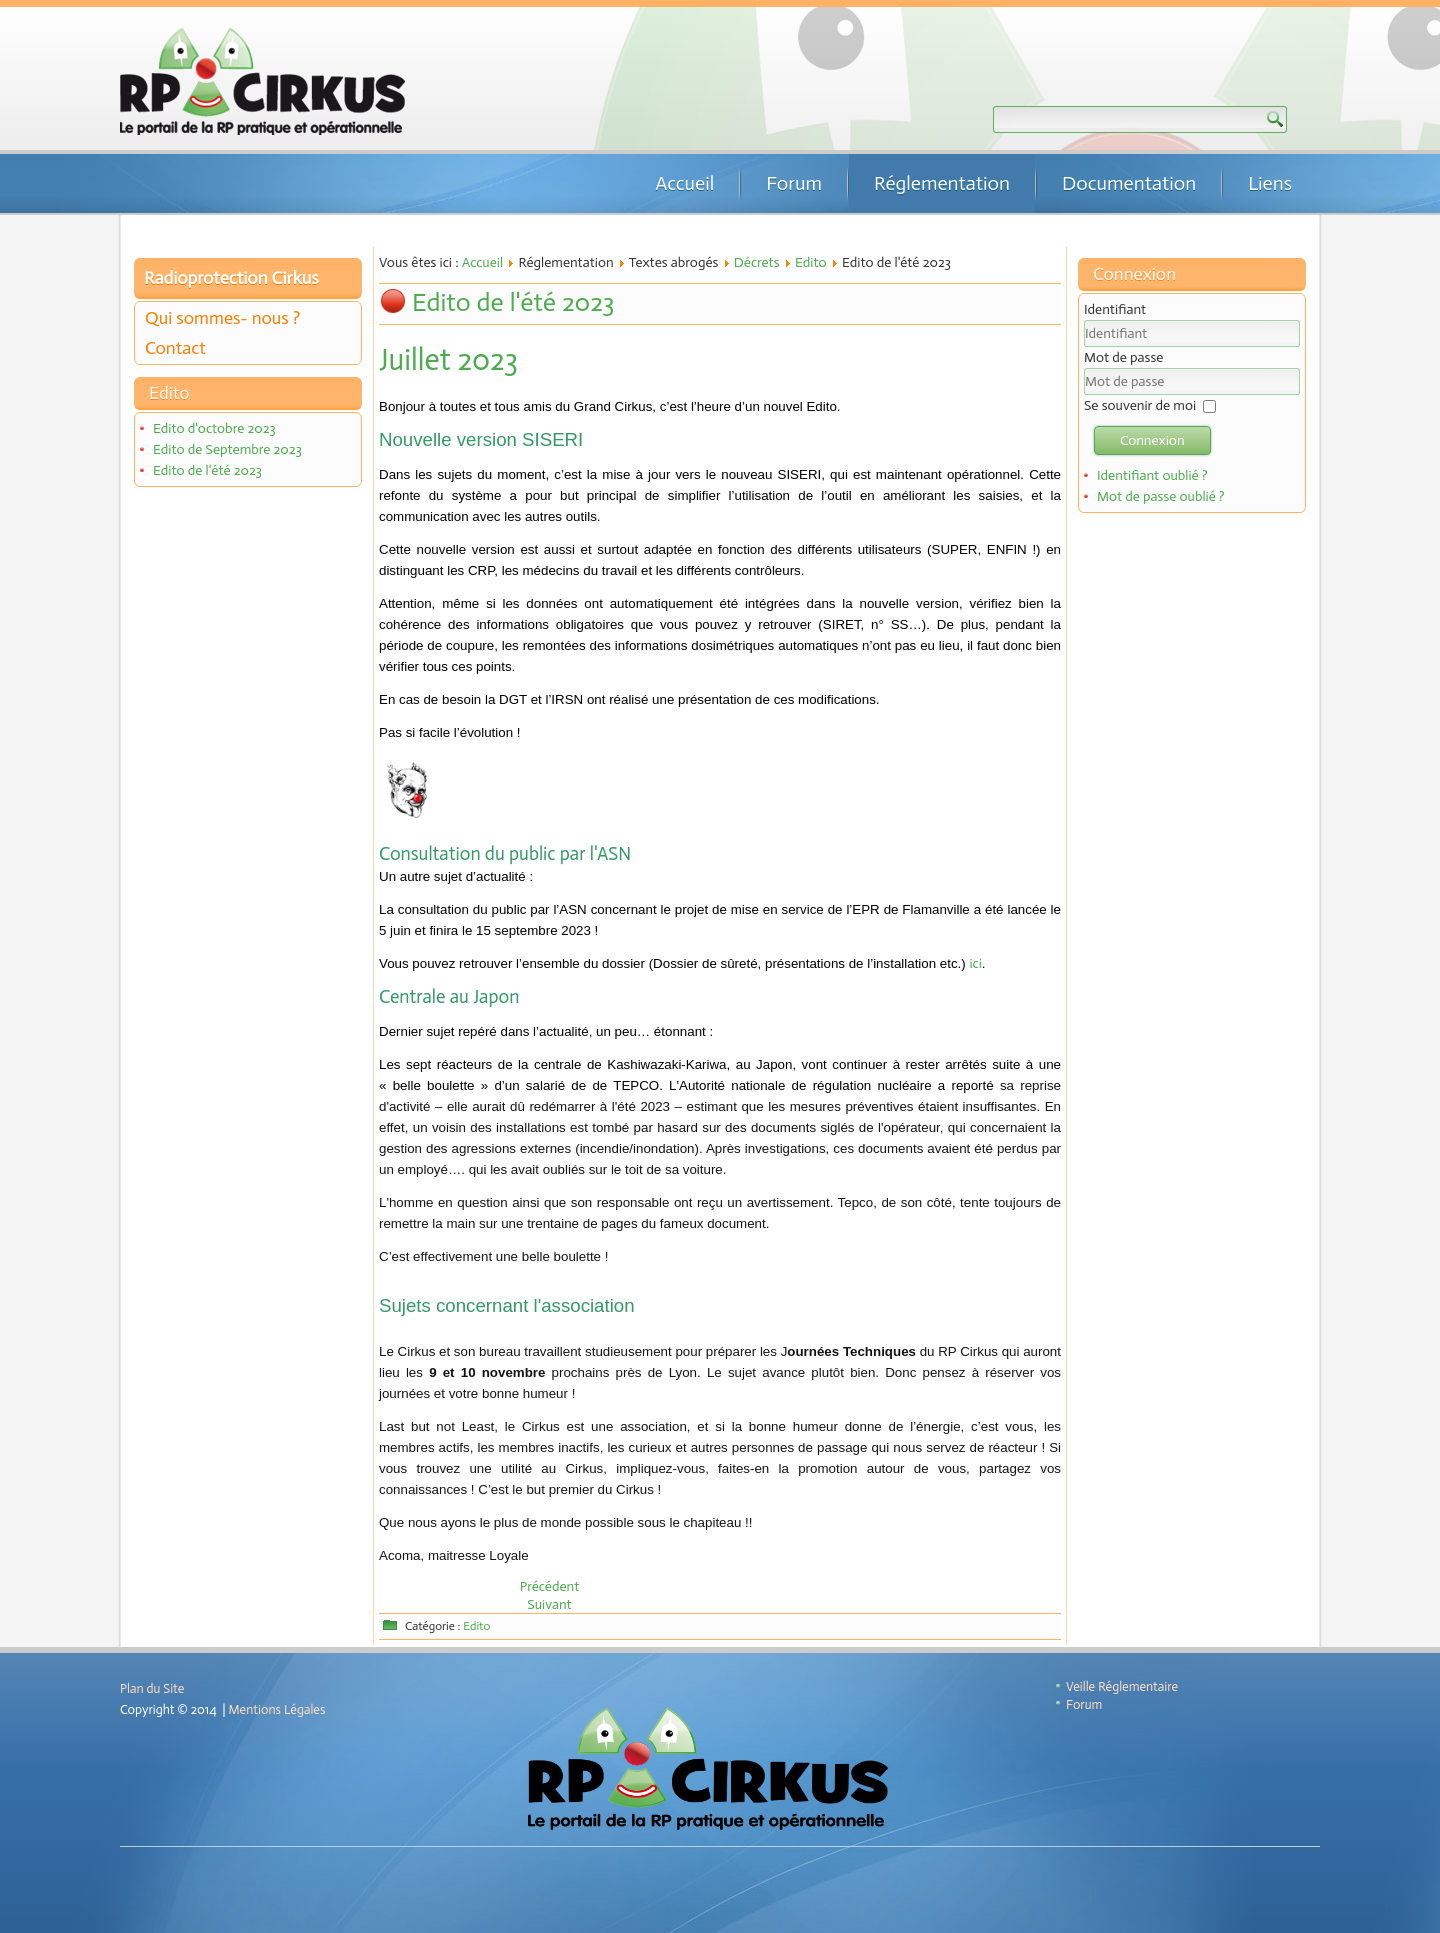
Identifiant (1115, 309)
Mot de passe (1123, 357)
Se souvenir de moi (1140, 405)
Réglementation (942, 183)
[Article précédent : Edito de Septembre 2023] (550, 1586)
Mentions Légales (277, 1709)
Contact (175, 348)
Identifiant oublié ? (1152, 475)
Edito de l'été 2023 (207, 470)
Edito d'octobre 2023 (214, 428)
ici (975, 963)
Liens (1270, 183)
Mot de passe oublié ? (1161, 496)
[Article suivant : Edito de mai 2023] (549, 1604)
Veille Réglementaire (1122, 1686)
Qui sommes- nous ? (222, 318)
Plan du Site (152, 1688)
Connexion (1152, 440)
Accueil (684, 183)
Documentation (1129, 183)
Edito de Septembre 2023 (227, 449)
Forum (794, 183)
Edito (811, 262)
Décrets (757, 262)
